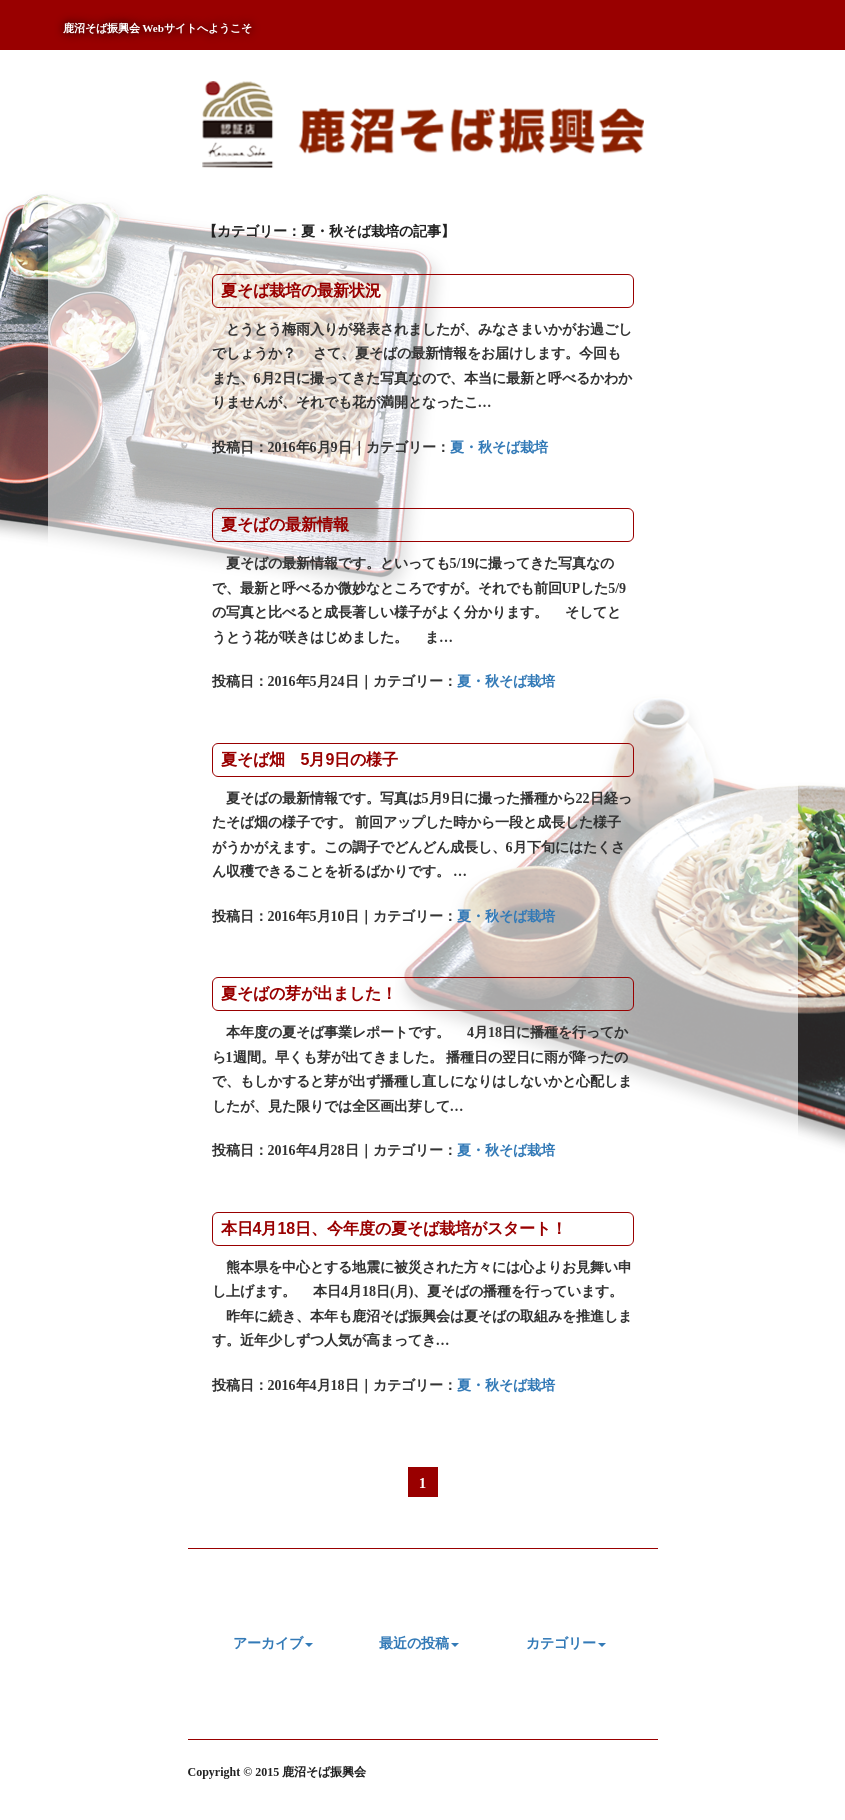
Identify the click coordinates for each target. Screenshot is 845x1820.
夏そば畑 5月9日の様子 (310, 759)
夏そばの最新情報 (285, 524)
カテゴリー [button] (566, 1643)
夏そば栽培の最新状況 (301, 290)
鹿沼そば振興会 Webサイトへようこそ (158, 28)
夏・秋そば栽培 (499, 447)
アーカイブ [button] (273, 1643)
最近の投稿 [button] (419, 1643)
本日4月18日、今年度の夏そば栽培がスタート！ (394, 1228)
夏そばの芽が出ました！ (309, 993)
